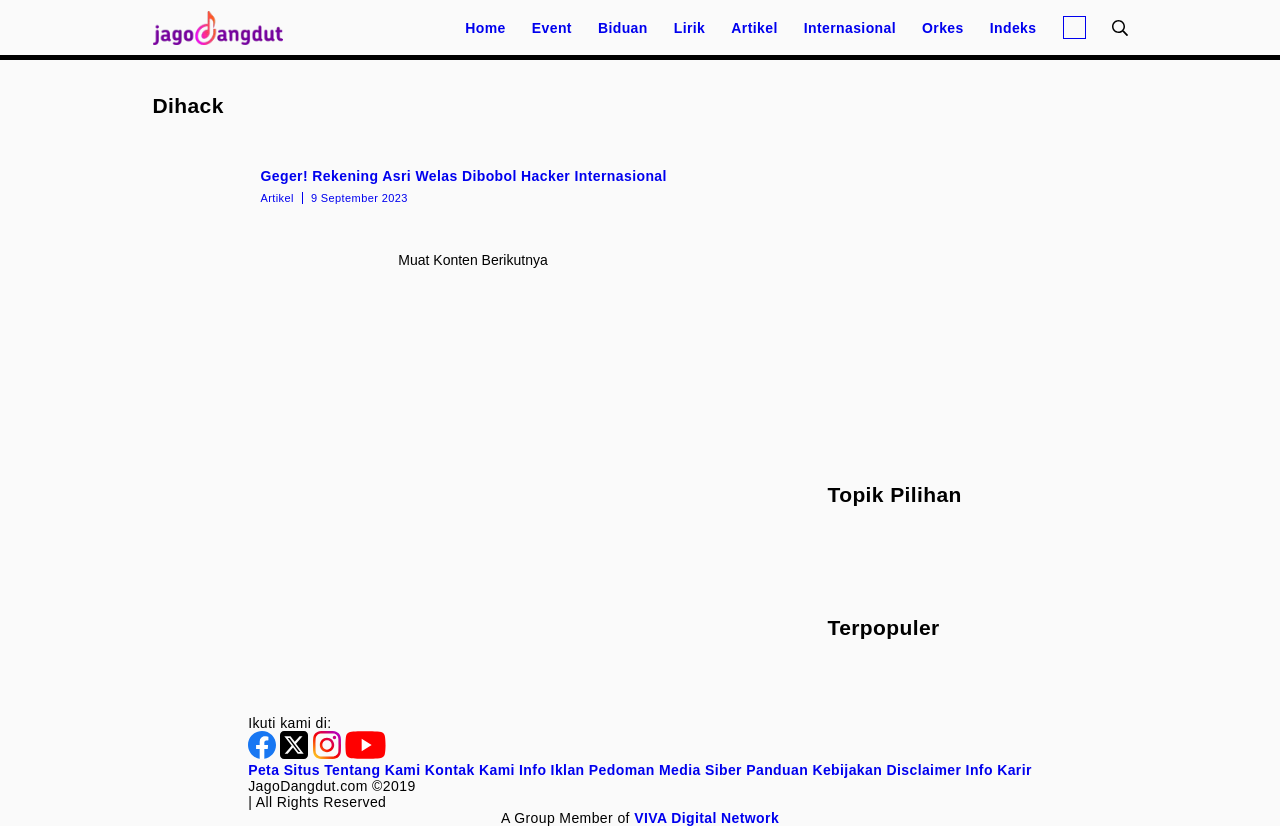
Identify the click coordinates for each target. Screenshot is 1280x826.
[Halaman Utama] (225, 27)
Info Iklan (551, 770)
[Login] (1074, 27)
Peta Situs (284, 770)
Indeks (1013, 28)
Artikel (754, 28)
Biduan (623, 28)
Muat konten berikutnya (472, 260)
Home (485, 28)
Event (552, 28)
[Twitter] (296, 754)
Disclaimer (923, 770)
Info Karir (999, 770)
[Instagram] (329, 754)
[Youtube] (365, 754)
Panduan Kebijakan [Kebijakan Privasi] (814, 770)
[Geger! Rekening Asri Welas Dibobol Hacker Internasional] (473, 185)
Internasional (850, 28)
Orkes (943, 28)
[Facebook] (264, 754)
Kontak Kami (470, 770)
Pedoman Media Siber (665, 770)
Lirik (690, 28)
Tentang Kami (372, 770)
